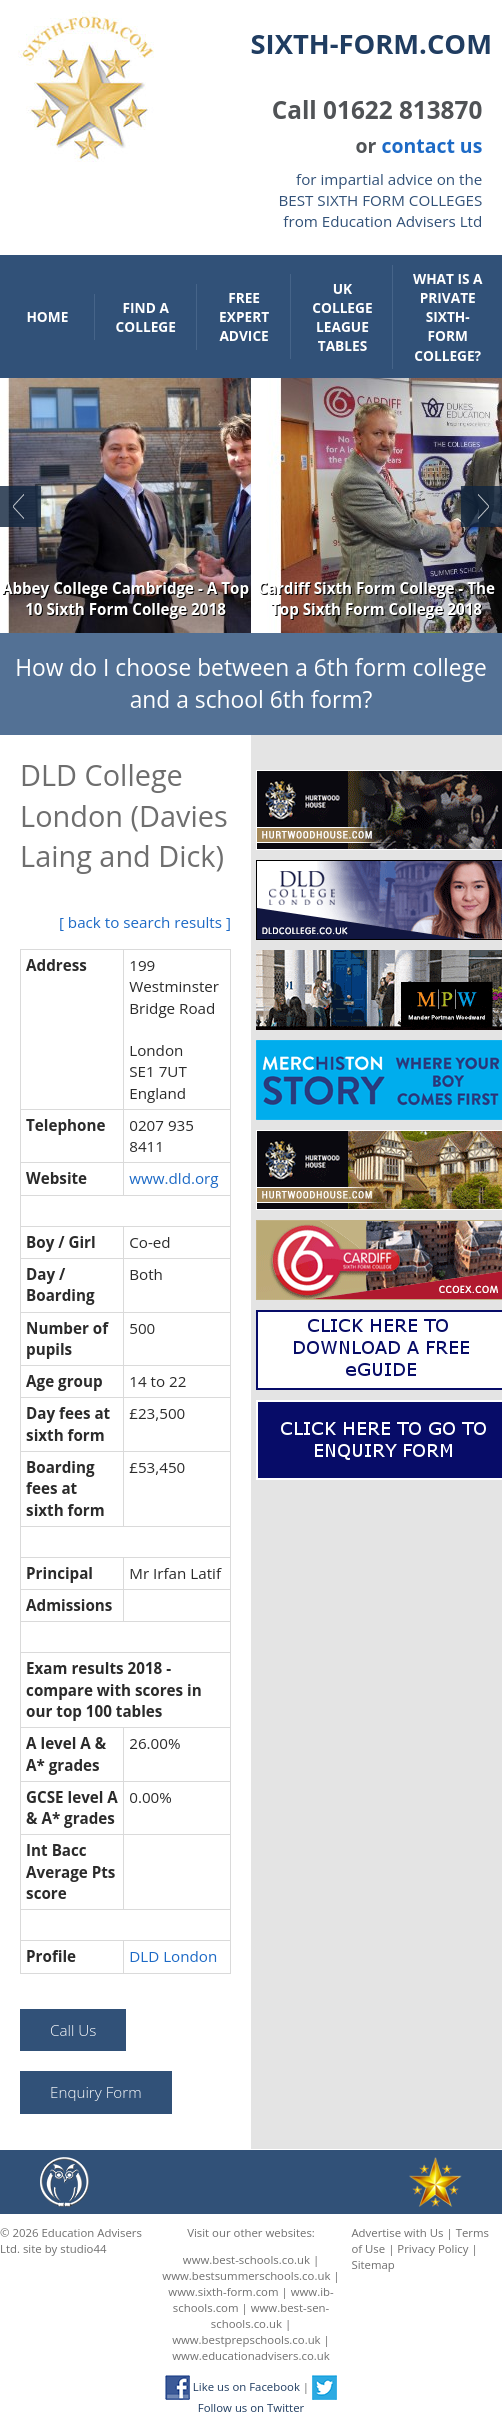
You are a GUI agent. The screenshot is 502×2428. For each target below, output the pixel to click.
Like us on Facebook (232, 2386)
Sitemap (372, 2264)
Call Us (73, 2030)
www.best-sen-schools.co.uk (270, 2315)
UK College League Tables (342, 317)
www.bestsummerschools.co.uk (246, 2275)
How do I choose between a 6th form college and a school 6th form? (250, 683)
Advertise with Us (397, 2232)
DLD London (173, 1956)
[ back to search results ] (145, 922)
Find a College (146, 317)
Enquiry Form (95, 2092)
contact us (431, 145)
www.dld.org (173, 1178)
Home (47, 316)
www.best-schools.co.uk (246, 2259)
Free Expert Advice (244, 316)
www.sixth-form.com (223, 2291)
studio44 (83, 2248)
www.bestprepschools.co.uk (246, 2339)
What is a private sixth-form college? (448, 317)
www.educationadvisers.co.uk (250, 2355)
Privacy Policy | (437, 2248)
